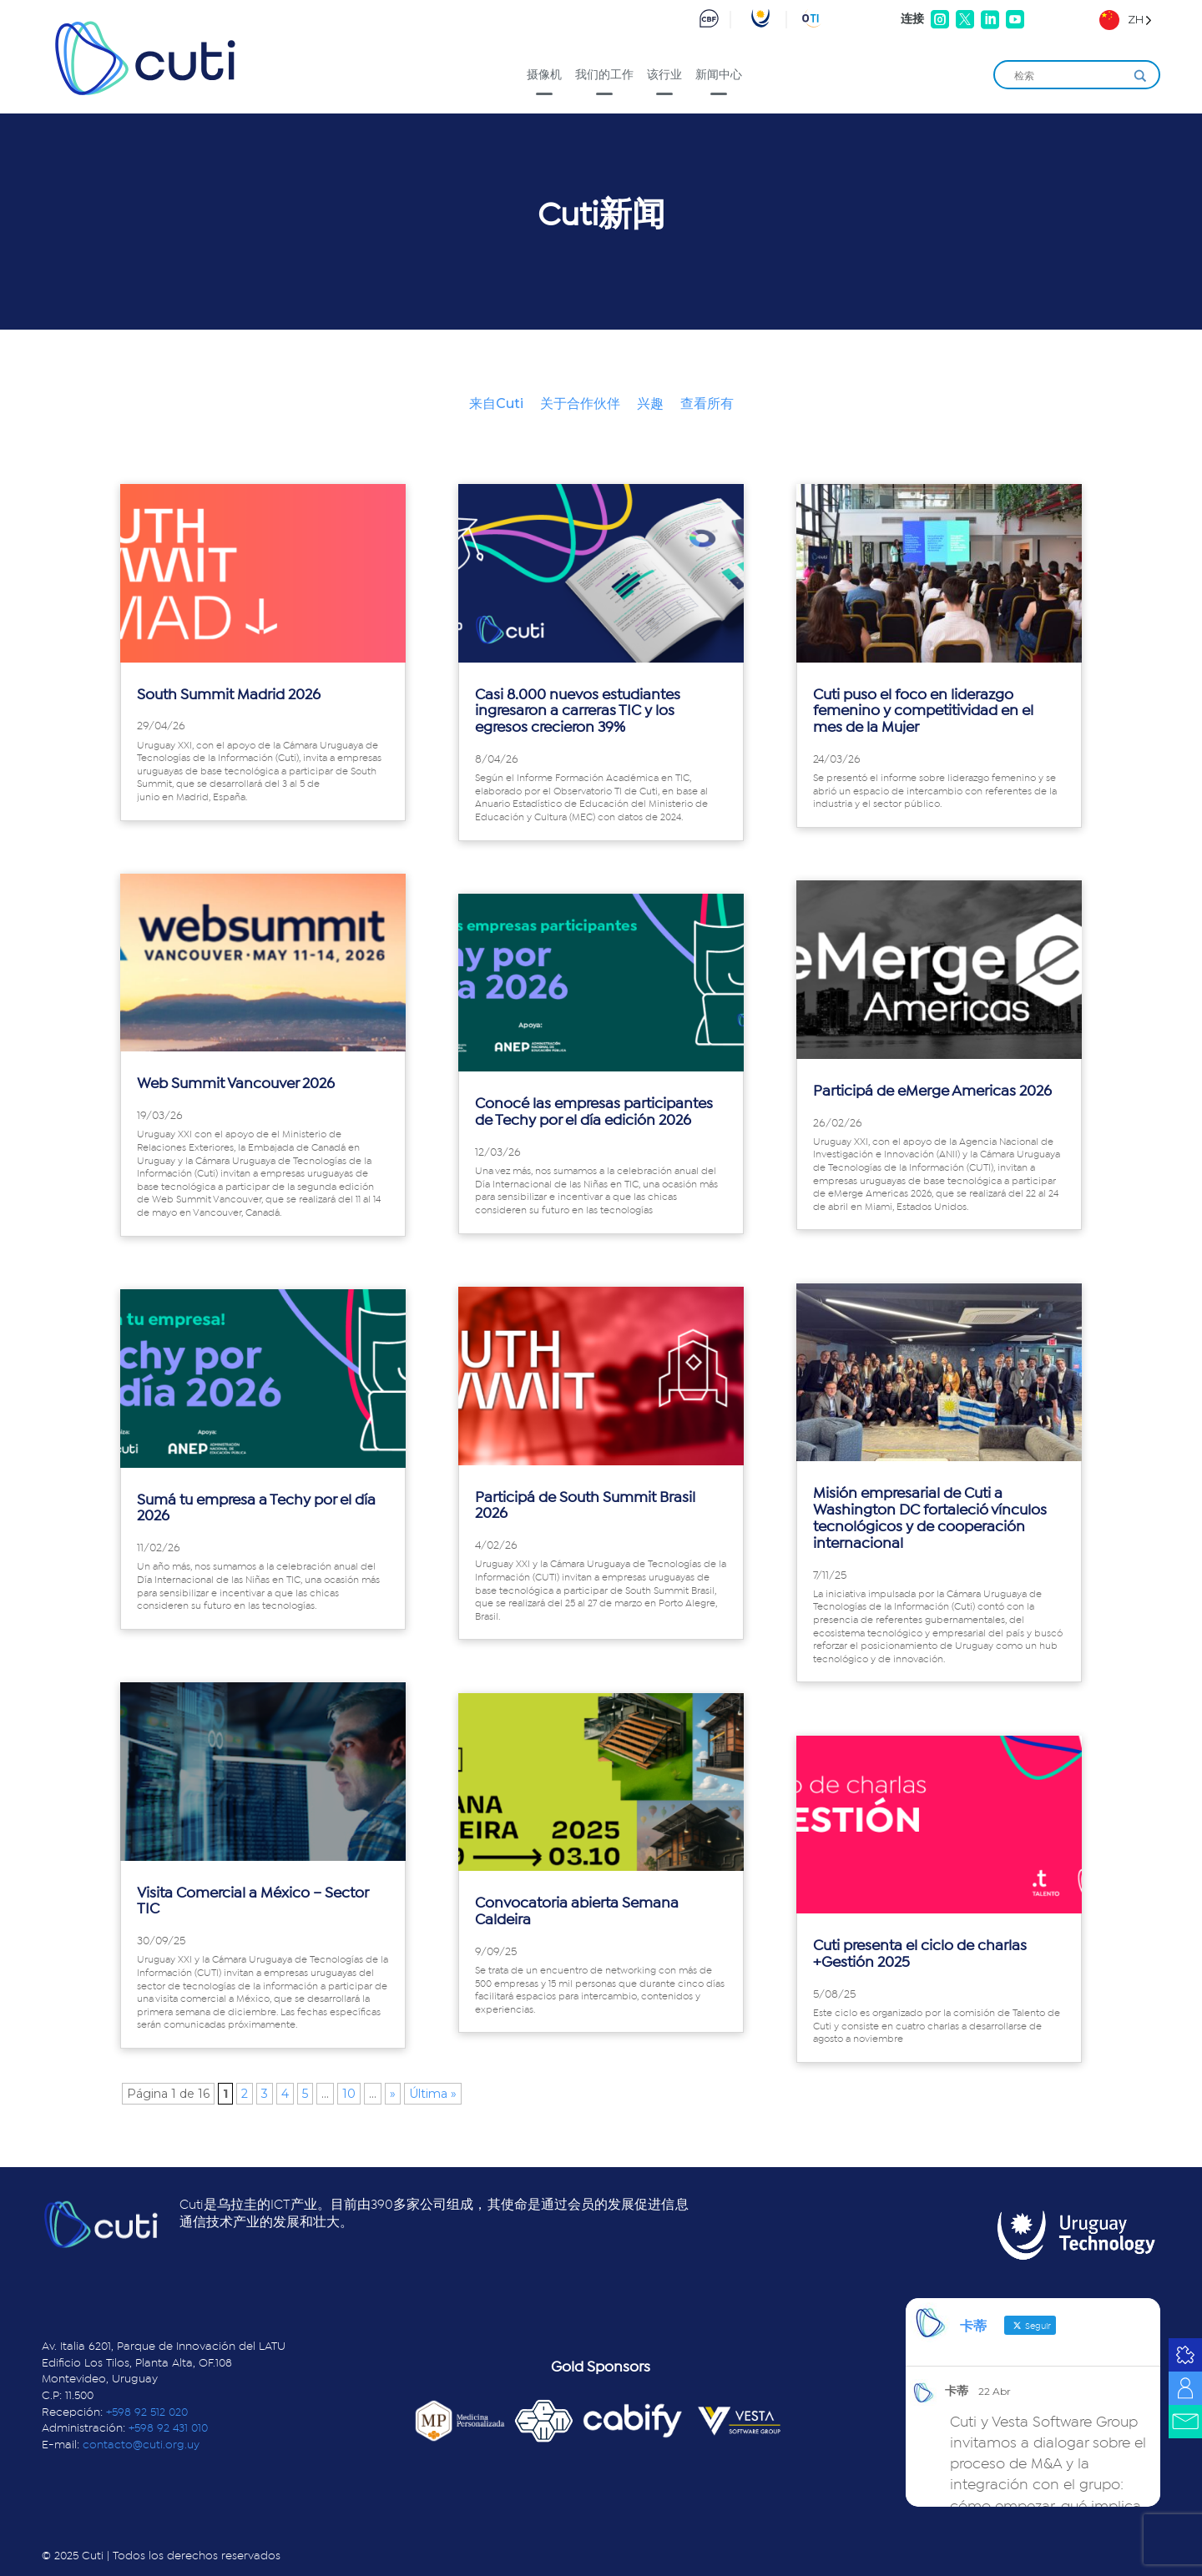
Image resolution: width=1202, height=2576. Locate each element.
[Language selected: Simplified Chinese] (1125, 19)
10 (349, 2093)
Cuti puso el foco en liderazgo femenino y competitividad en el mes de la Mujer (923, 712)
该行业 (664, 74)
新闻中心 (718, 74)
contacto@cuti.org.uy (141, 2445)
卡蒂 (956, 2390)
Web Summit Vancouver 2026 (236, 1083)
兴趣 (650, 403)
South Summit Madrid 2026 (229, 695)
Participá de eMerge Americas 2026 (932, 1091)
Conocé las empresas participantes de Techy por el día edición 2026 (594, 1112)
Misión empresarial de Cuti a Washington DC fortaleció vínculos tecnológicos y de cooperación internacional (930, 1518)
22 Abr (994, 2391)
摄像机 (544, 74)
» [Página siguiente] (393, 2093)
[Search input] (1069, 75)
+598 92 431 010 (168, 2428)
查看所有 (707, 403)
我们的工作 (604, 74)
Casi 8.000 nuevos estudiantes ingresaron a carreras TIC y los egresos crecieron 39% (577, 712)
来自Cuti (496, 403)
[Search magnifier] (1140, 75)
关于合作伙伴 (580, 403)
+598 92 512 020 (147, 2412)
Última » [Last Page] (433, 2093)
